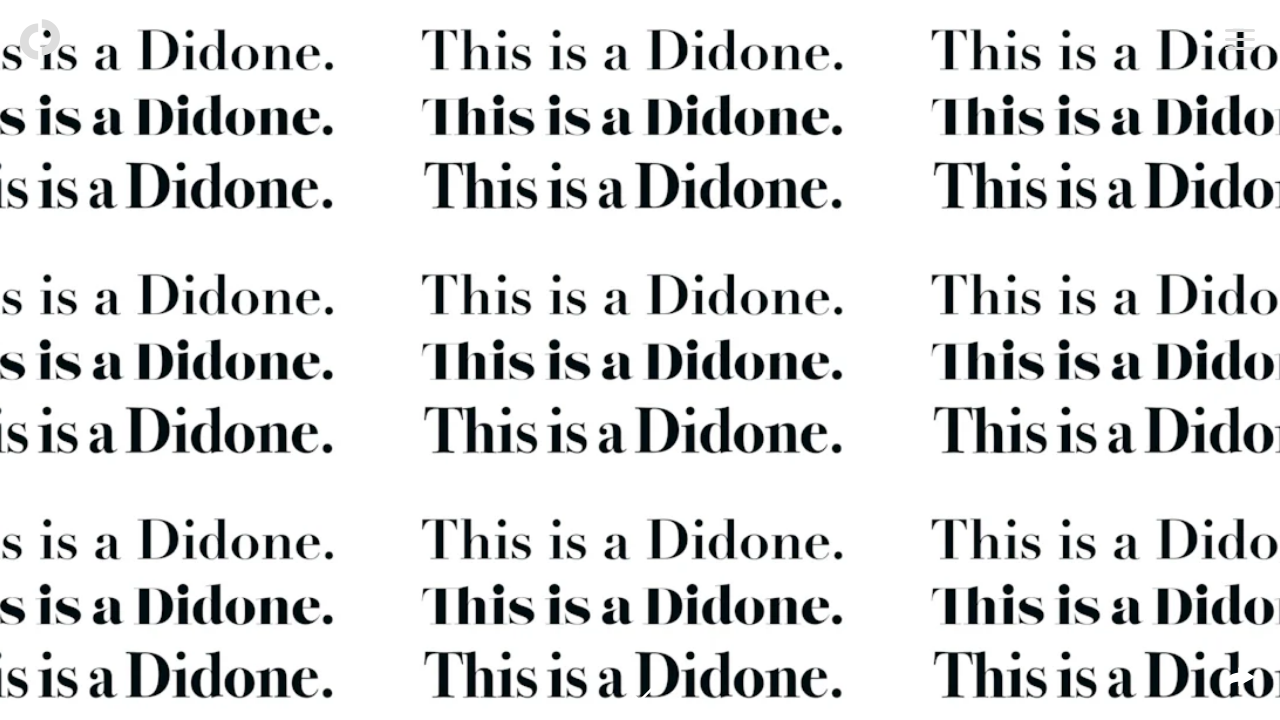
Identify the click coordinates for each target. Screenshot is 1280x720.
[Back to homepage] (40, 40)
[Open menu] (1240, 40)
